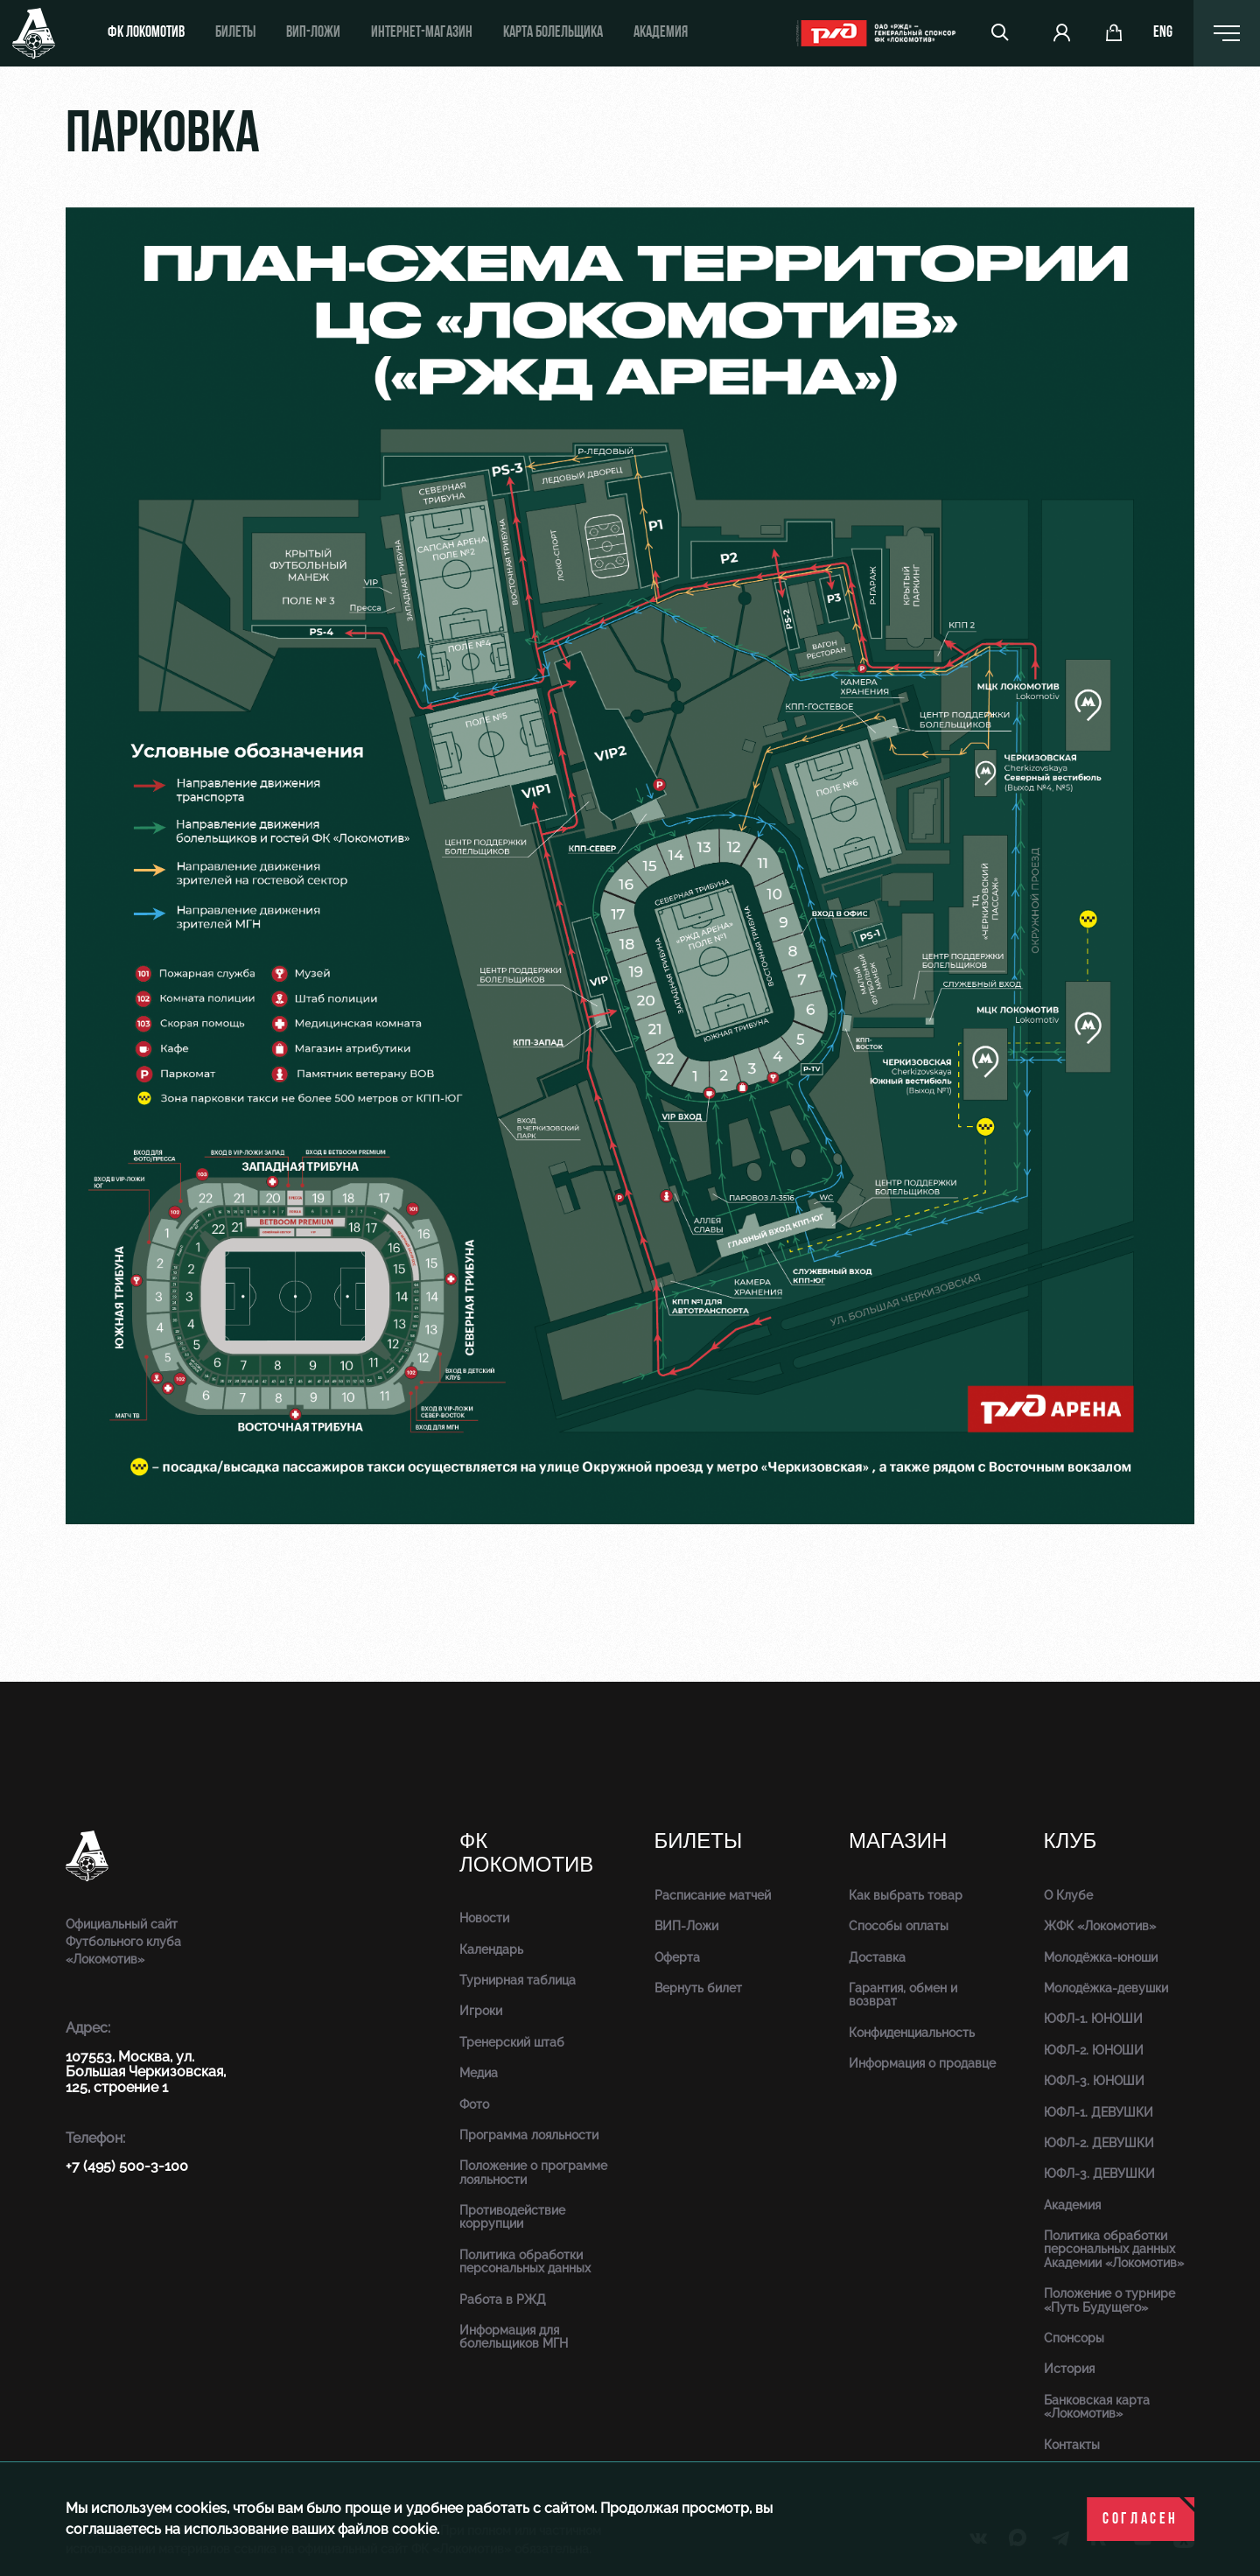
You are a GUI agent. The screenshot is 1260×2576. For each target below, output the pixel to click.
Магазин (898, 1841)
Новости (484, 1918)
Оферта (677, 1957)
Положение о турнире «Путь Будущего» (1109, 2300)
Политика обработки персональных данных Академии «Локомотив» (1114, 2249)
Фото (474, 2104)
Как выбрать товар (905, 1895)
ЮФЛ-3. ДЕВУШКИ (1099, 2173)
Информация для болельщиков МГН (513, 2336)
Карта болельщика (553, 32)
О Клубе (1068, 1895)
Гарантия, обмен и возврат (903, 1994)
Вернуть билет (698, 1988)
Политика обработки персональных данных (525, 2261)
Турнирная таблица (517, 1980)
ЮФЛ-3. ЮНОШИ (1094, 2081)
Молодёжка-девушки (1106, 1988)
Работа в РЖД (502, 2299)
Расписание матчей (712, 1895)
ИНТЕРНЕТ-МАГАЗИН (421, 32)
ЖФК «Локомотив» (1100, 1926)
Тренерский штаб (511, 2042)
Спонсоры (1074, 2338)
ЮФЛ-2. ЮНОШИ (1094, 2050)
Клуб (1070, 1841)
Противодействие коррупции (512, 2216)
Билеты (235, 32)
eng (1162, 33)
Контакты (1072, 2445)
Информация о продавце (922, 2063)
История (1069, 2369)
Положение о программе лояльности (533, 2172)
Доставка (877, 1957)
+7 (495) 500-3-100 (127, 2166)
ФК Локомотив (146, 32)
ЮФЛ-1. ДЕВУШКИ (1098, 2112)
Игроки (480, 2011)
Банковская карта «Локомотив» (1097, 2406)
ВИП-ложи (313, 32)
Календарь (491, 1949)
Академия (661, 32)
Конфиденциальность (912, 2033)
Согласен (1140, 2519)
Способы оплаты (898, 1926)
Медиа (478, 2073)
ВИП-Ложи (686, 1926)
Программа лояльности (528, 2135)
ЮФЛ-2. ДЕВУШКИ (1099, 2143)
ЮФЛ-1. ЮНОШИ (1093, 2019)
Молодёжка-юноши (1101, 1957)
